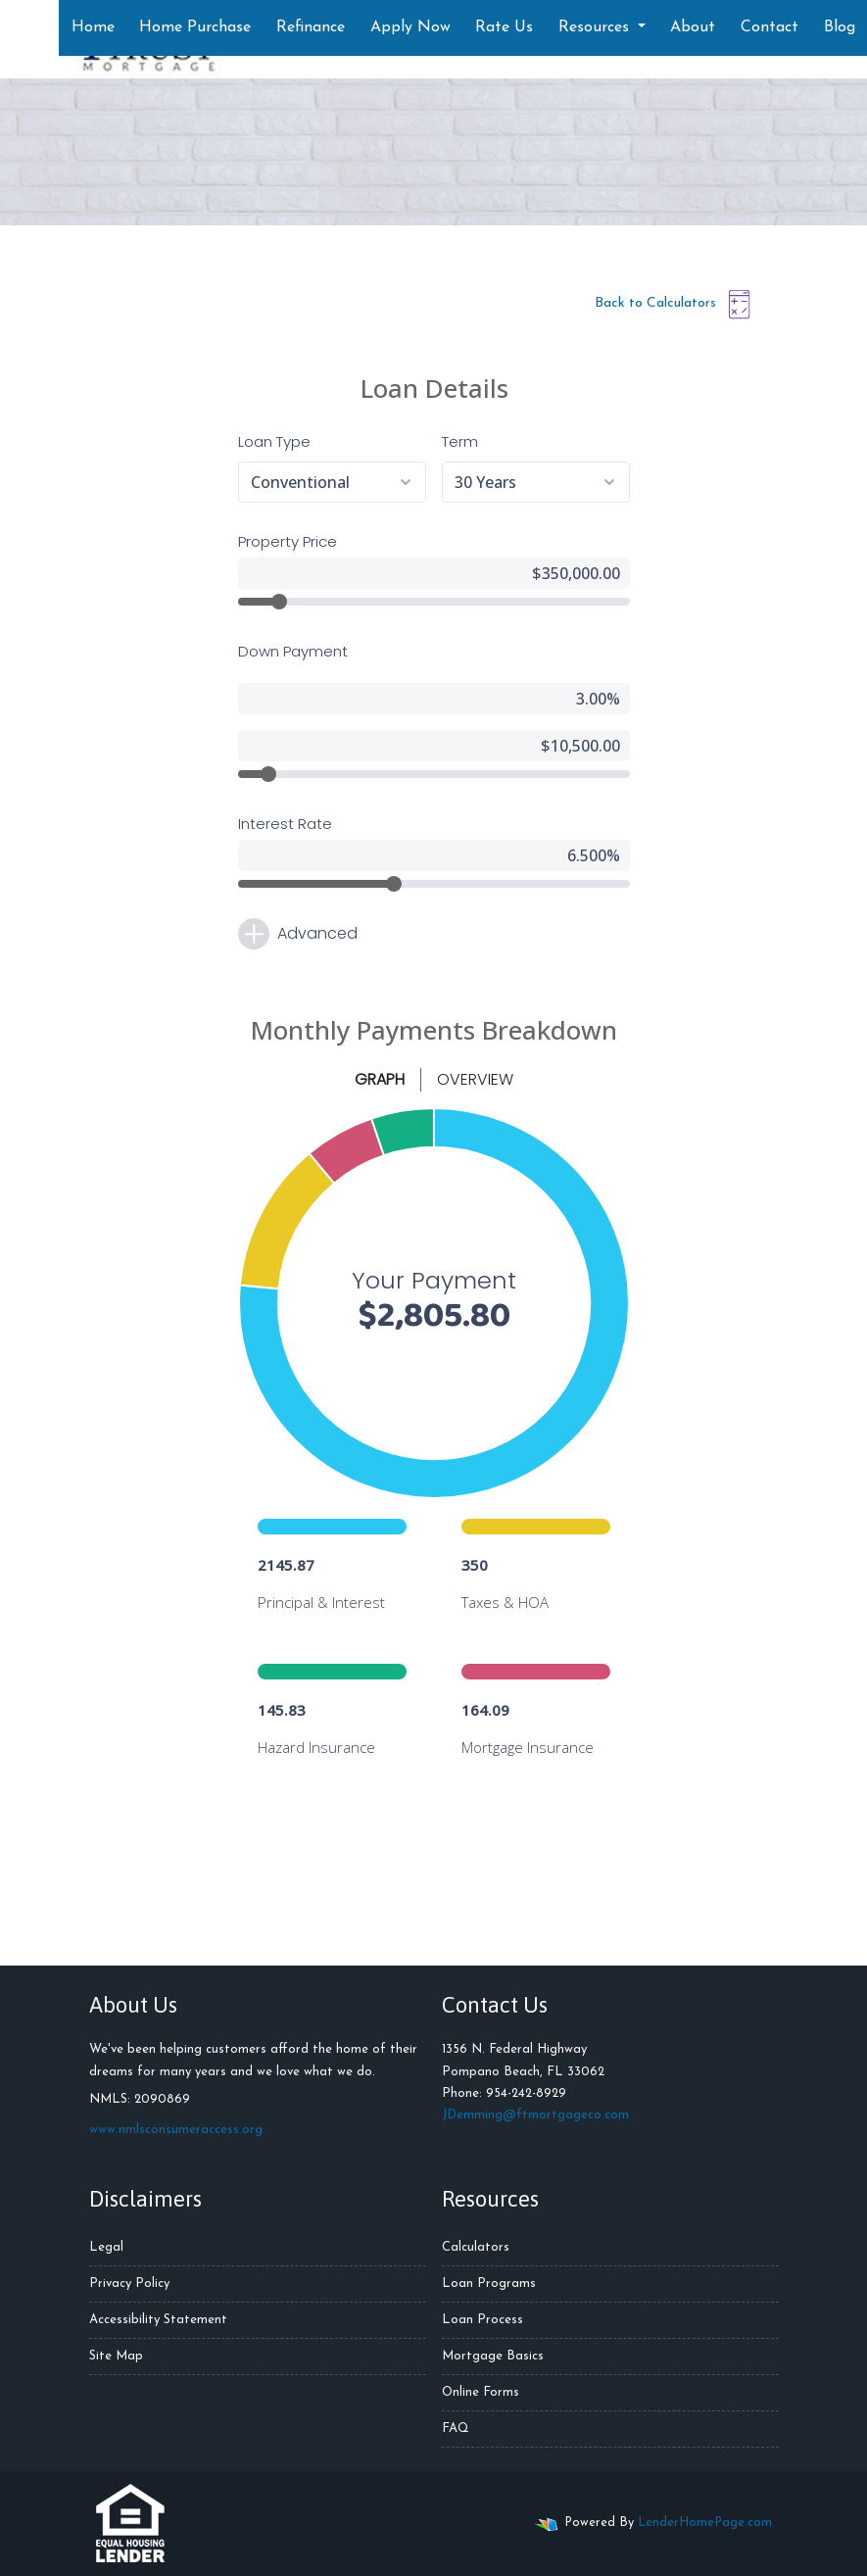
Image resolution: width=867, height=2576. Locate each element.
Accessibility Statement (158, 2319)
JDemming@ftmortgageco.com (535, 2115)
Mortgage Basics (493, 2356)
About (692, 27)
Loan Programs (489, 2283)
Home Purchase (195, 27)
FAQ (455, 2428)
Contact (769, 27)
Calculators (475, 2247)
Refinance (310, 27)
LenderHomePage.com (705, 2522)
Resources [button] (596, 27)
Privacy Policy (129, 2283)
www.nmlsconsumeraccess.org (176, 2129)
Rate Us (504, 27)
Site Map (116, 2356)
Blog (839, 27)
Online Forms (480, 2392)
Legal (106, 2247)
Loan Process (482, 2319)
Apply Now (410, 27)
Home (93, 27)
